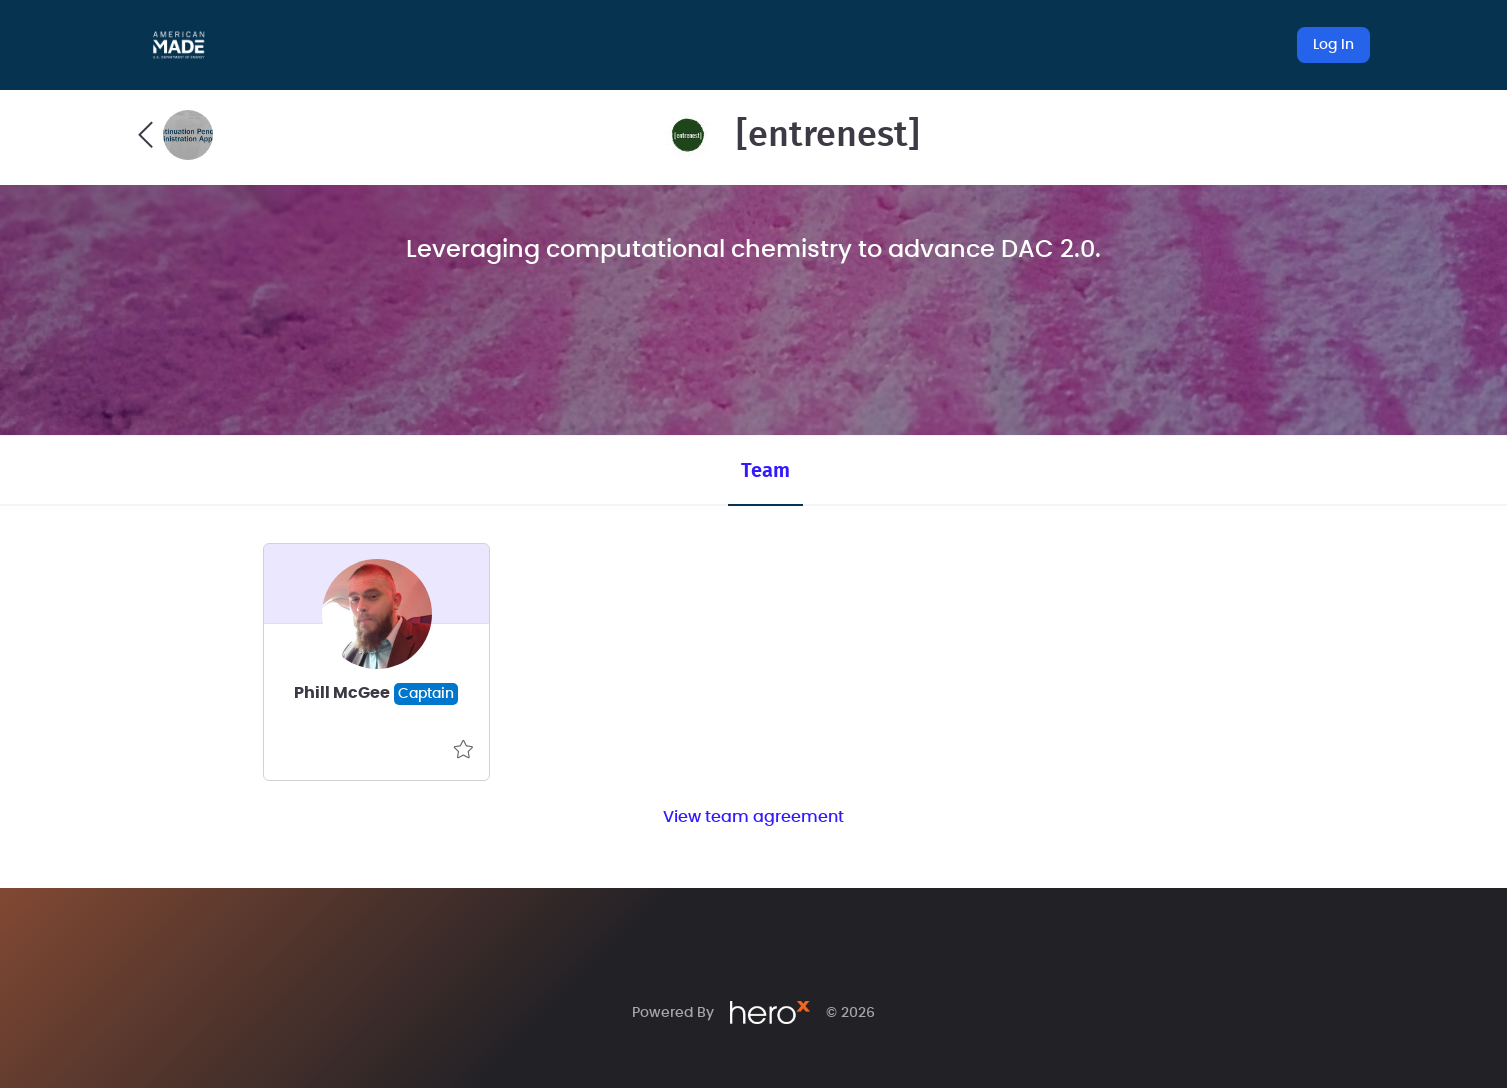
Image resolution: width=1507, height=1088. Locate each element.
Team (765, 471)
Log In (1333, 45)
